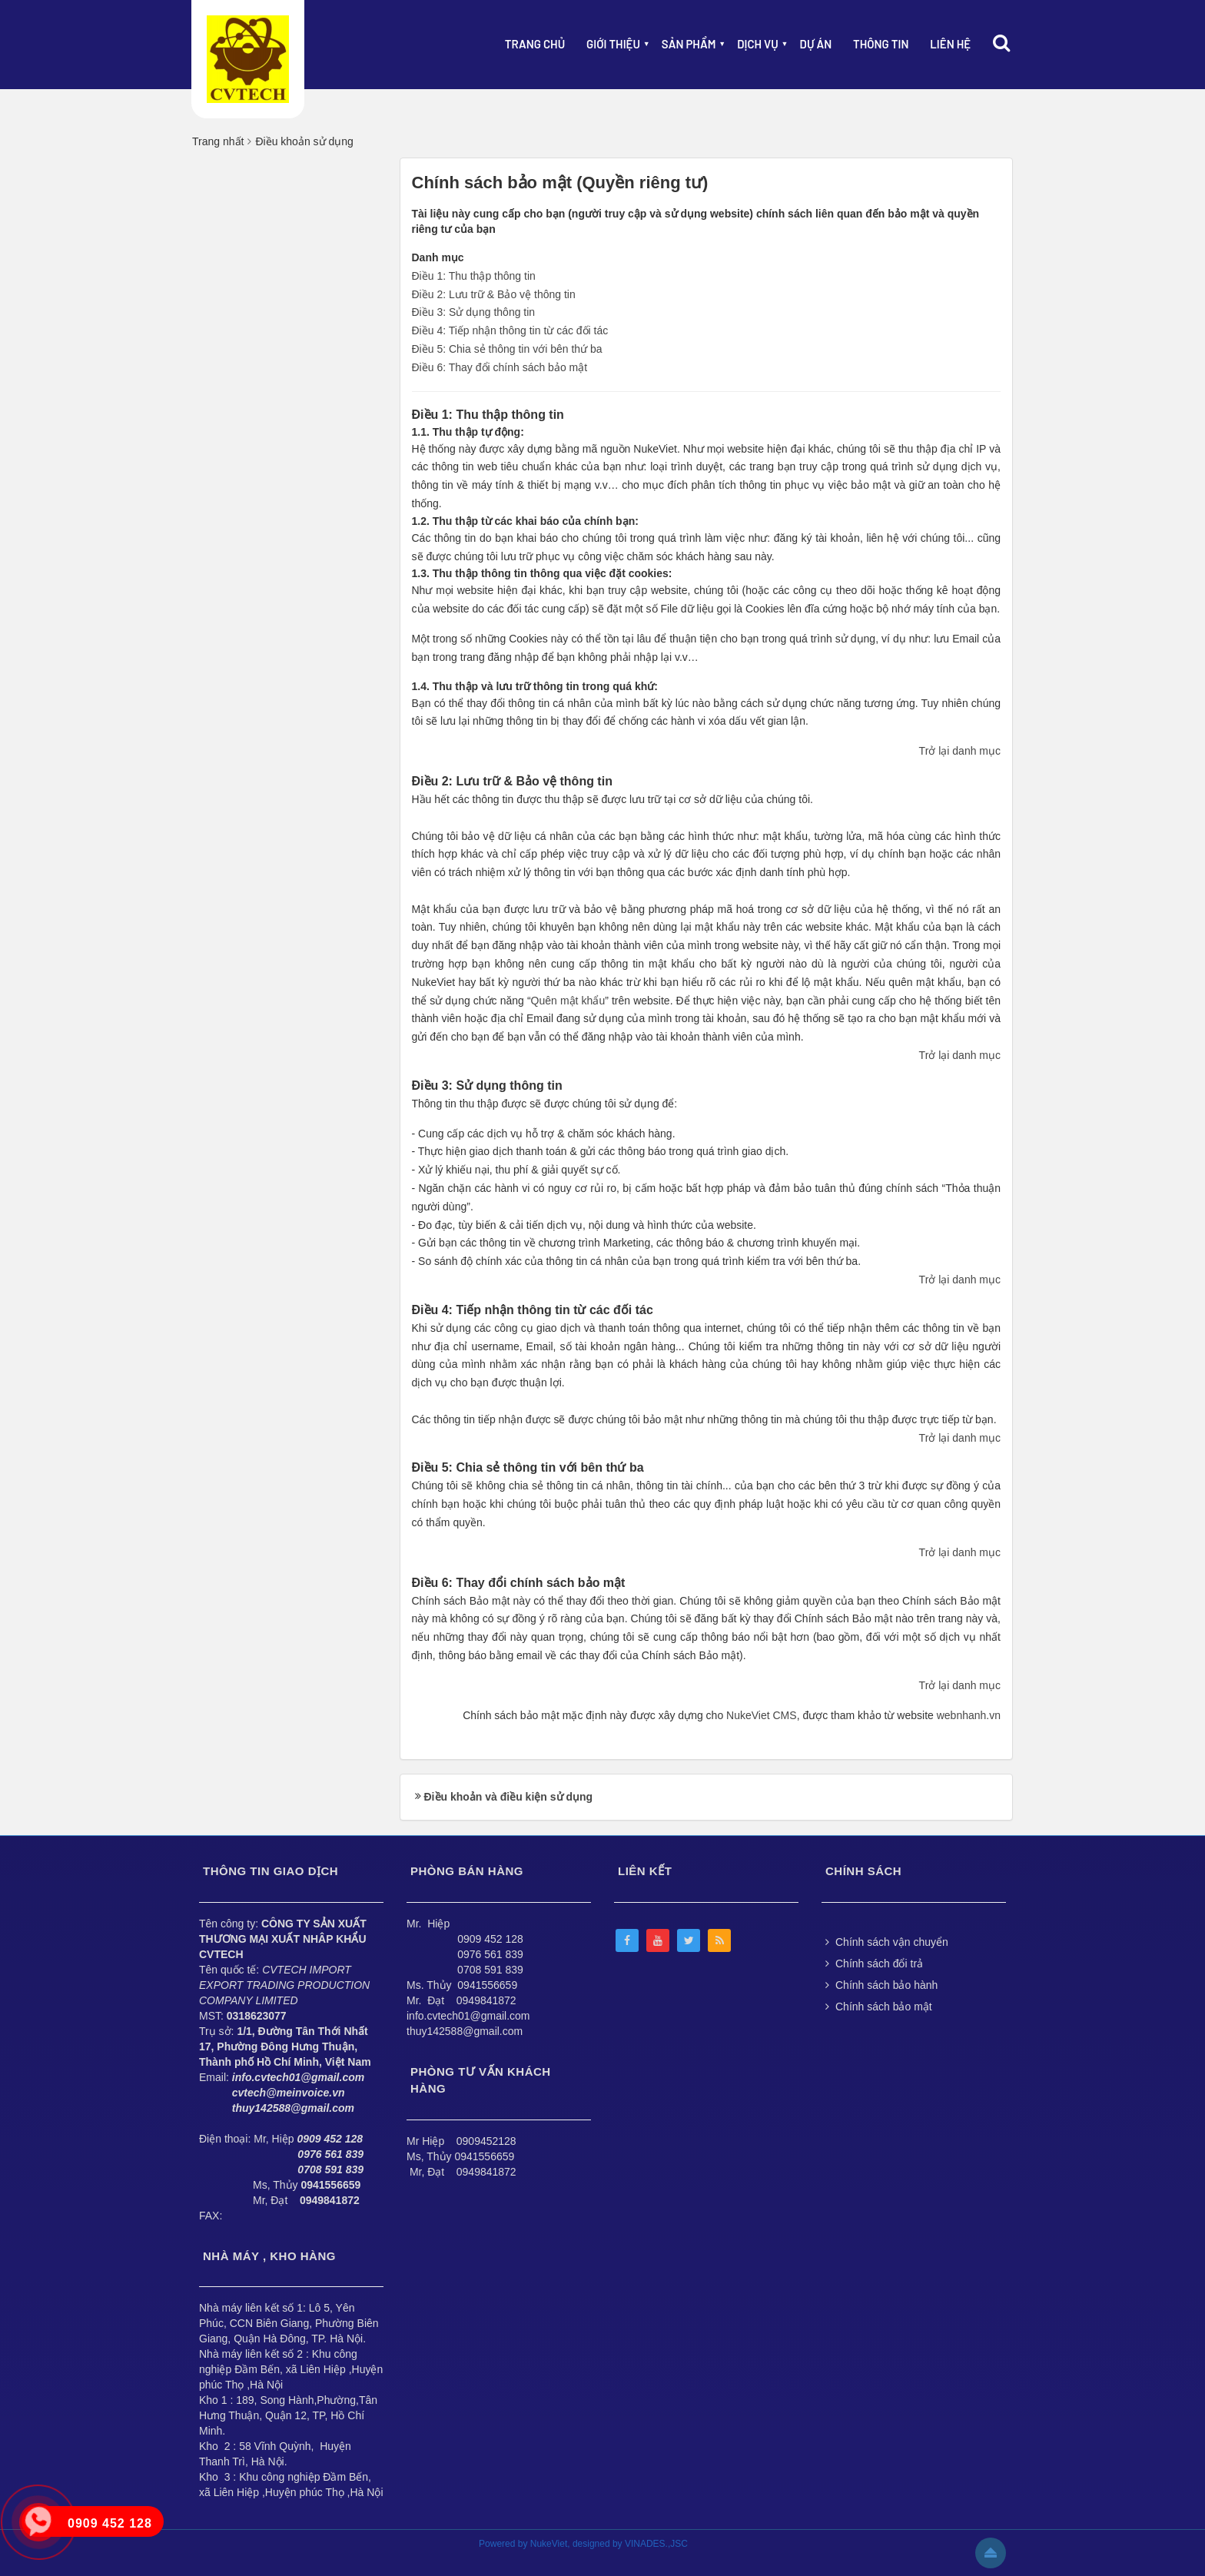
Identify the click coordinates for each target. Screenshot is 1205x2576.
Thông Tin (880, 44)
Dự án (816, 44)
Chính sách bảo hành (881, 1985)
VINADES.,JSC (656, 2543)
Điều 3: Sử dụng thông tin (474, 312)
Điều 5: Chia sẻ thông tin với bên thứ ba (507, 349)
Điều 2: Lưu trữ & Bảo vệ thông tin (494, 294)
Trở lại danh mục (960, 751)
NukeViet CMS (761, 1715)
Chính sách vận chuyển (886, 1942)
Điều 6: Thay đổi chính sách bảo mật (500, 367)
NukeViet (548, 2543)
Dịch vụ (757, 44)
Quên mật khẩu (568, 1000)
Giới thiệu (613, 44)
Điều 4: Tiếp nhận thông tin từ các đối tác (510, 330)
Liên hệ (950, 44)
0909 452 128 (490, 1939)
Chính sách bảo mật (878, 2006)
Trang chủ (535, 44)
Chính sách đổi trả (874, 1963)
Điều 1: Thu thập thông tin (474, 276)
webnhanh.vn (969, 1715)
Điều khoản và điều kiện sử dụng (508, 1797)
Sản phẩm (689, 44)
